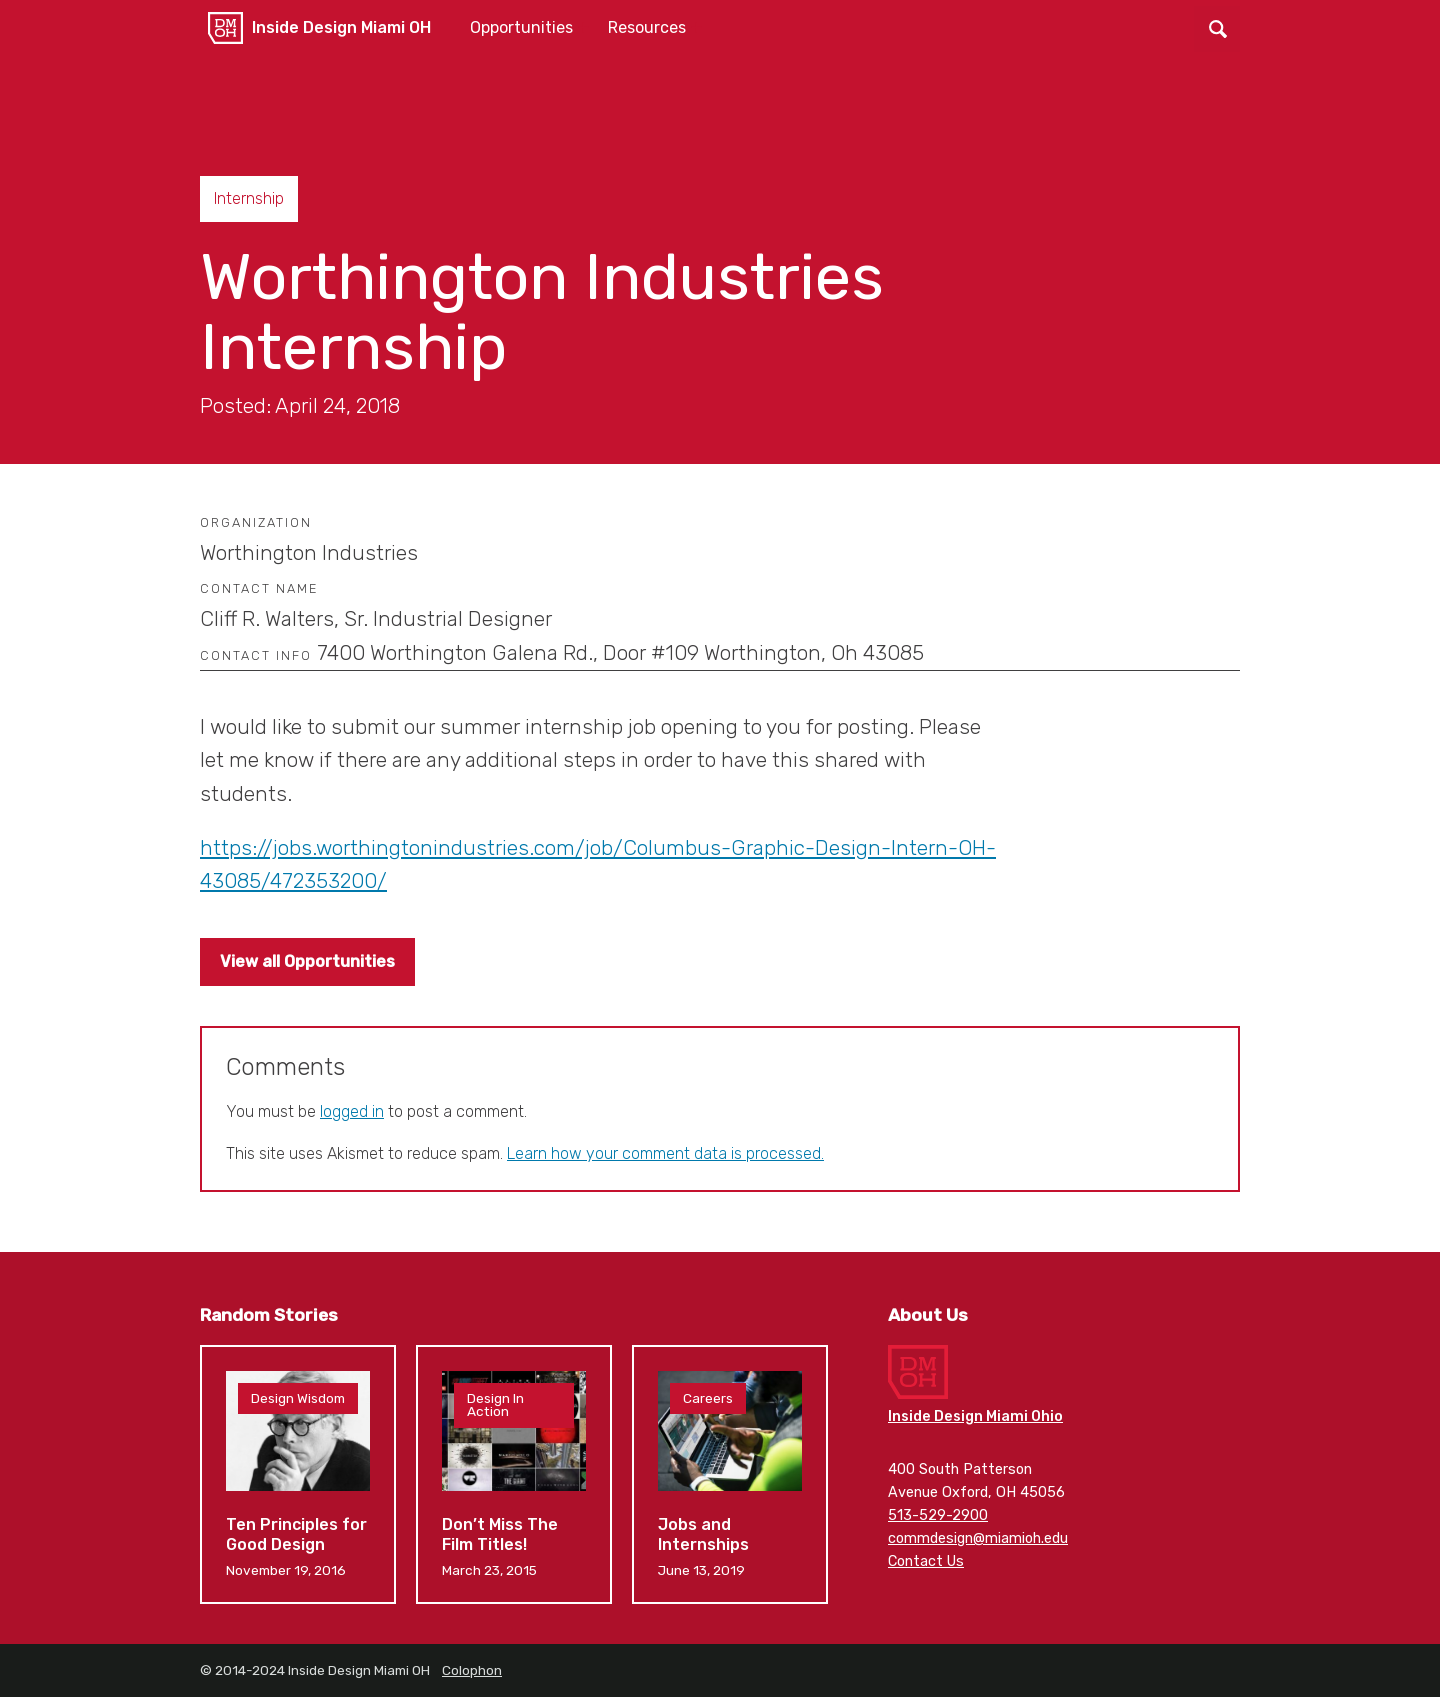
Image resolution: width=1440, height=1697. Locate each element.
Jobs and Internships (730, 1474)
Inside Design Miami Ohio (975, 1416)
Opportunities (521, 27)
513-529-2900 (938, 1515)
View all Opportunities (307, 961)
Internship (249, 198)
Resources (647, 27)
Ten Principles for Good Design (298, 1474)
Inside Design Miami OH (341, 27)
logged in (352, 1111)
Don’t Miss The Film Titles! (514, 1474)
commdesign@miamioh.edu (978, 1538)
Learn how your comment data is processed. (665, 1153)
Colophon (472, 1670)
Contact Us (926, 1561)
